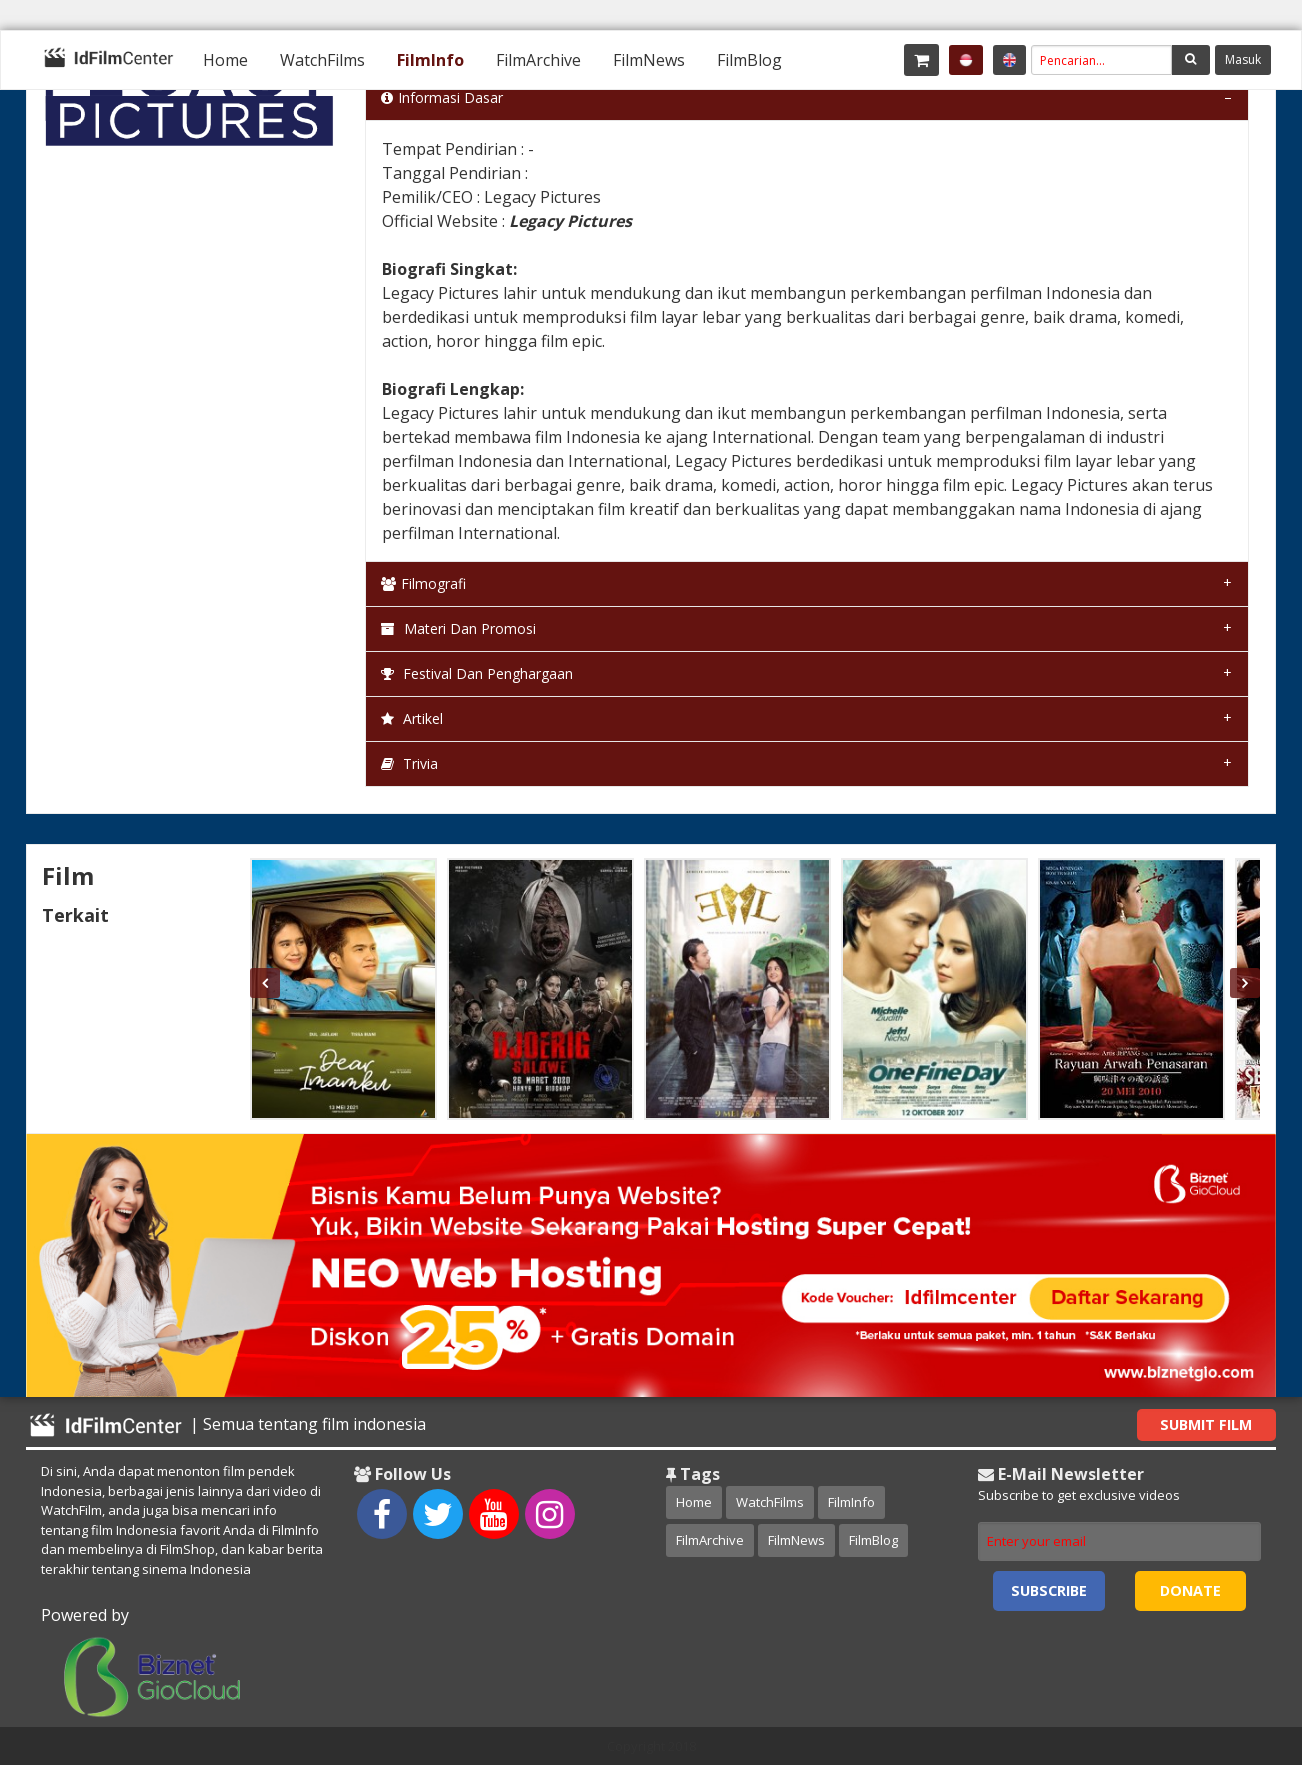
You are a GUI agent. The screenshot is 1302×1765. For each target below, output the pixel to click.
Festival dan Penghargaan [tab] (477, 673)
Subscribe (1049, 1590)
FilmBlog (749, 60)
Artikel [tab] (412, 718)
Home (225, 60)
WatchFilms (322, 60)
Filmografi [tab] (423, 583)
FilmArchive (538, 60)
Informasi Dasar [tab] (442, 97)
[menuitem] (225, 60)
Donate (1190, 1590)
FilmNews (649, 60)
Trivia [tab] (409, 763)
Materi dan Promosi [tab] (458, 628)
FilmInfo (430, 60)
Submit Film (1206, 1424)
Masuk (1243, 59)
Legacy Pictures (570, 221)
